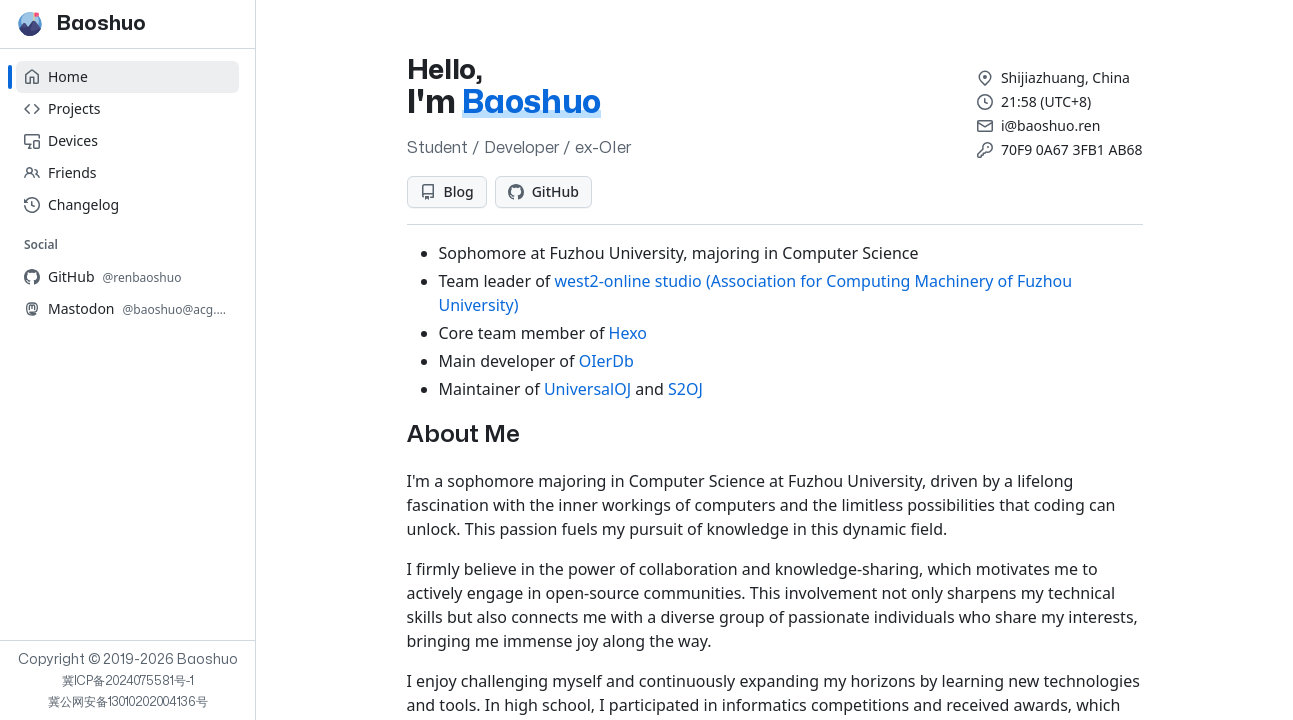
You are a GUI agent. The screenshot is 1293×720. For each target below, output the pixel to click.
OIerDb (606, 361)
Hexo (628, 333)
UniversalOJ (587, 389)
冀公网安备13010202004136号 (128, 702)
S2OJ (685, 389)
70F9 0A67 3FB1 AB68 (1072, 149)
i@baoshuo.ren (1050, 125)
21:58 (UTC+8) (1046, 101)
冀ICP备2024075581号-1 (128, 681)
